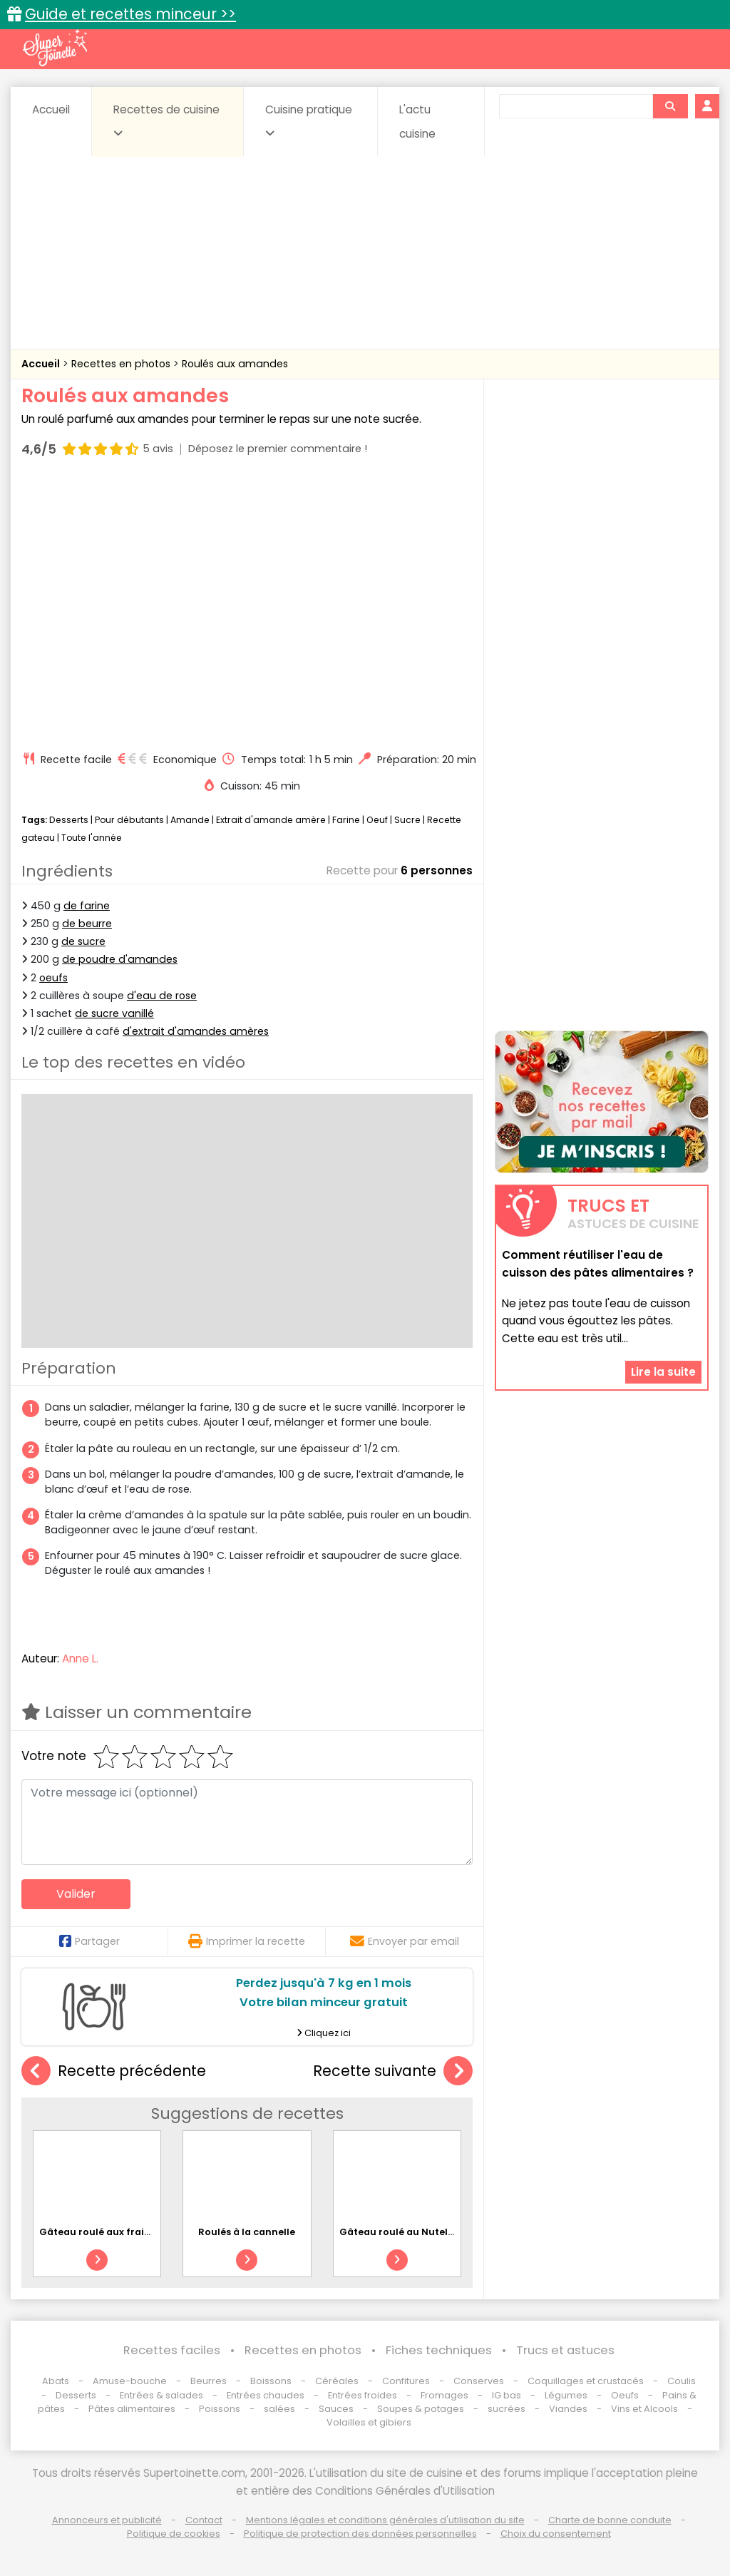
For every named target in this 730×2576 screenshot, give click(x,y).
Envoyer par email (404, 1941)
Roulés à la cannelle (246, 2232)
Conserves (478, 2381)
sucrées (506, 2409)
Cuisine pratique (308, 120)
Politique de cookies (173, 2534)
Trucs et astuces (565, 2350)
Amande (190, 820)
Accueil (51, 109)
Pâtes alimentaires (131, 2409)
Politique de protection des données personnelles (360, 2534)
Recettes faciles (171, 2350)
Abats (55, 2381)
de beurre (87, 923)
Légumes (566, 2395)
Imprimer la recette (246, 1941)
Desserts (68, 820)
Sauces (336, 2409)
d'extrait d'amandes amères (196, 1031)
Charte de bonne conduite (610, 2520)
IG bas (506, 2395)
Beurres (208, 2381)
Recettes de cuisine (166, 120)
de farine (86, 906)
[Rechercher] (670, 106)
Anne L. (80, 1658)
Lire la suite (663, 1371)
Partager (89, 1941)
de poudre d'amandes (120, 959)
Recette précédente (113, 2071)
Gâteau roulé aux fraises (99, 2232)
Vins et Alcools (644, 2409)
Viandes (568, 2409)
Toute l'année (91, 838)
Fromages (444, 2395)
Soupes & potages (420, 2409)
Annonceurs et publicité (107, 2520)
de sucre (83, 941)
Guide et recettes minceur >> (130, 14)
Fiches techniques (439, 2350)
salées (279, 2409)
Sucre (407, 820)
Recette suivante (393, 2071)
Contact (203, 2520)
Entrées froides (362, 2395)
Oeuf (377, 820)
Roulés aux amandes (235, 364)
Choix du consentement (555, 2534)
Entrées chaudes (265, 2395)
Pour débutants (129, 820)
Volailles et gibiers (369, 2422)
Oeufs (626, 2395)
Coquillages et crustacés (586, 2381)
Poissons (219, 2409)
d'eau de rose (162, 995)
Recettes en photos (122, 364)
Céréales (337, 2381)
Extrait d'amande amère (271, 820)
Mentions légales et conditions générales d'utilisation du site (385, 2520)
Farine (346, 820)
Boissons (271, 2381)
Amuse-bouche (130, 2381)
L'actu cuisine (417, 121)
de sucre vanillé (114, 1013)
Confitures (406, 2381)
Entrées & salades (161, 2395)
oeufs (53, 978)
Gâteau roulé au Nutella (398, 2232)
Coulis (681, 2381)
